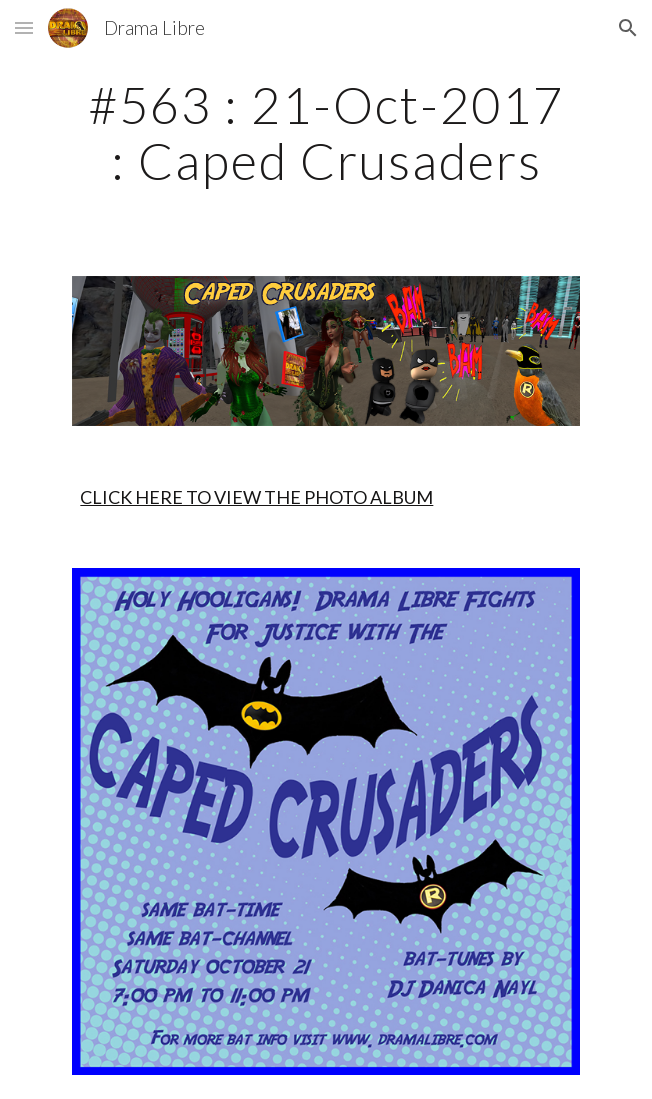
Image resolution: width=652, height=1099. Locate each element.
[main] (325, 132)
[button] (24, 27)
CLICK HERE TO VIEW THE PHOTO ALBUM (256, 497)
